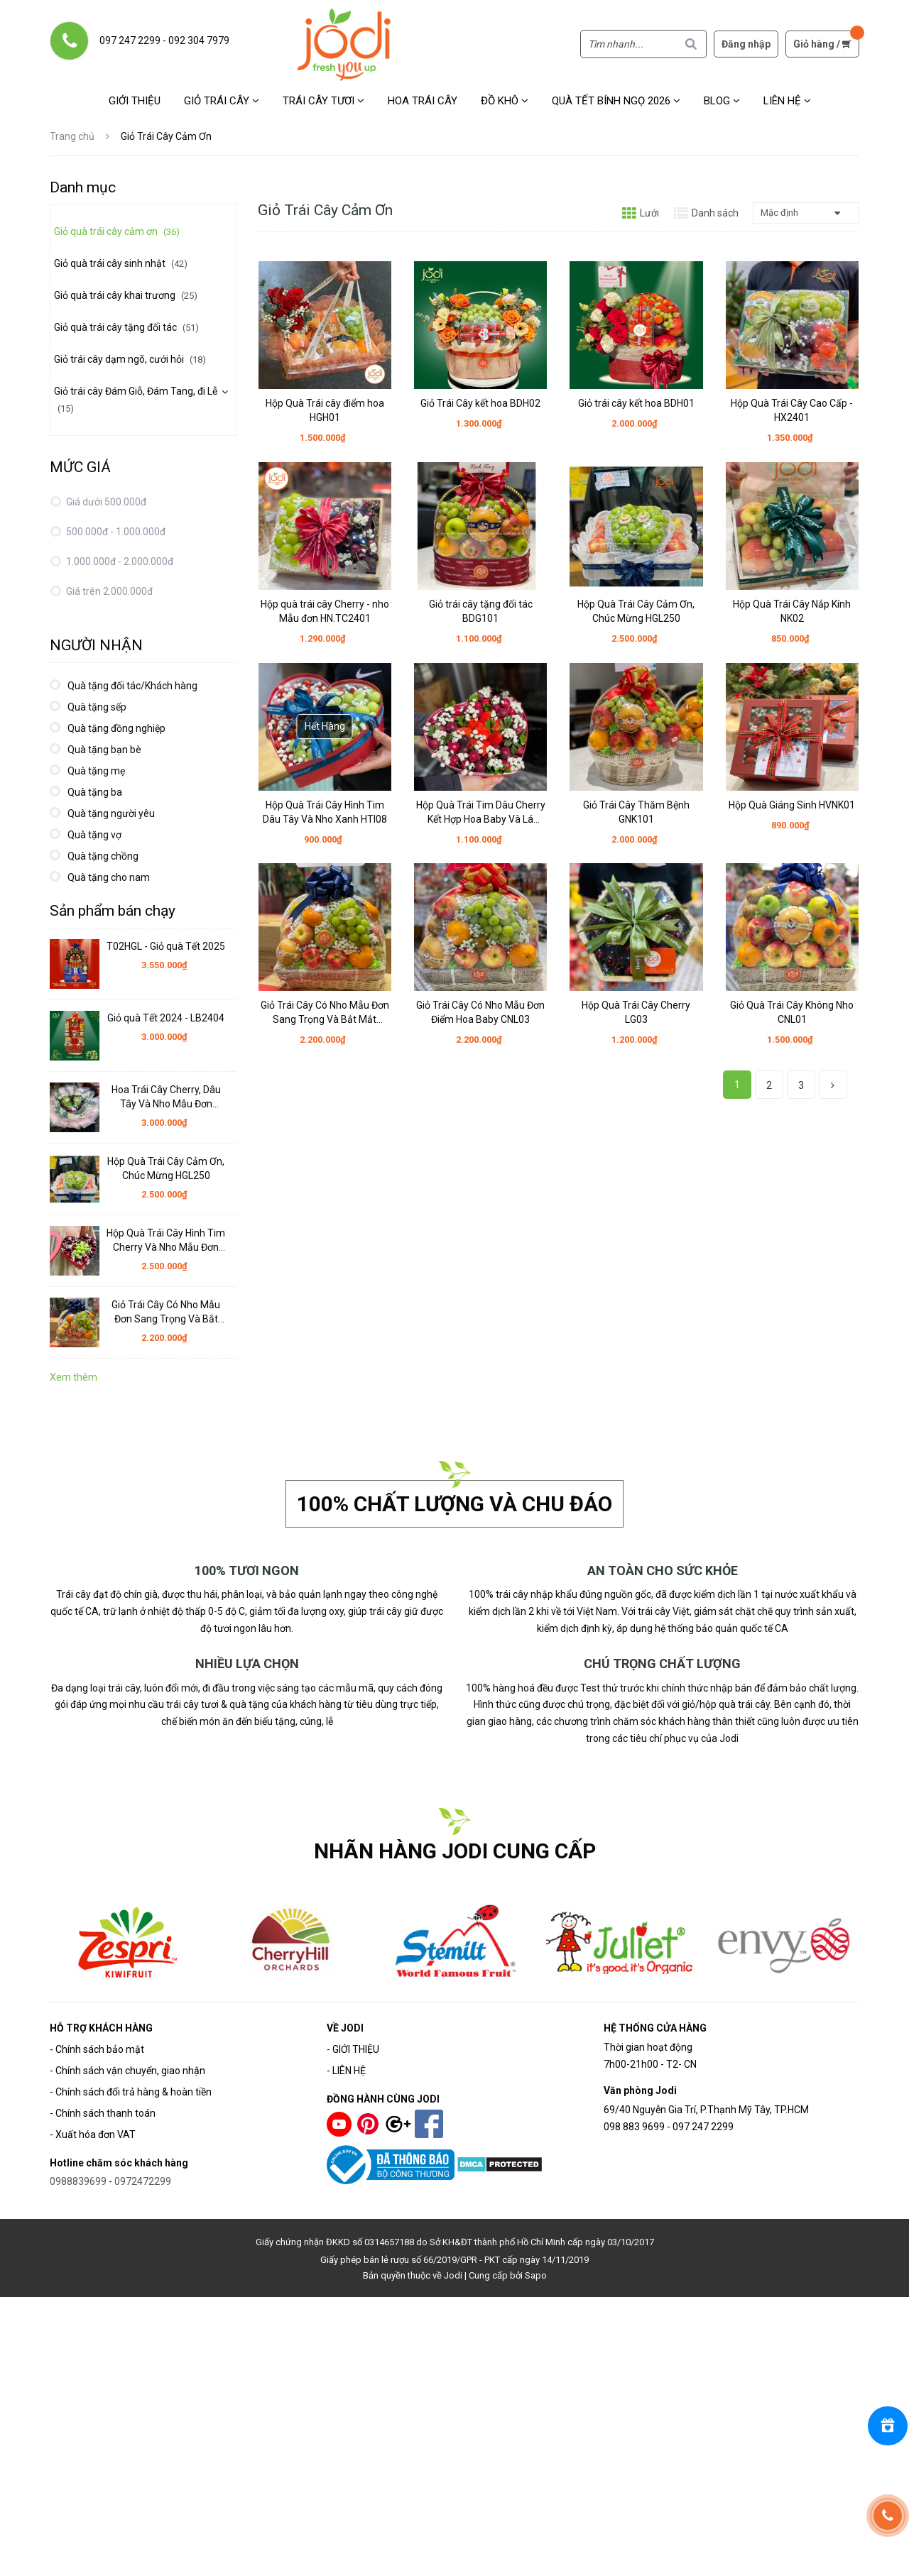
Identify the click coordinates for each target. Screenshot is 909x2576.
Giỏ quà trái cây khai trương (125, 295)
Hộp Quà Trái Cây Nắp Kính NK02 (792, 611)
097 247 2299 (129, 40)
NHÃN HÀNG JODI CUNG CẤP (455, 1850)
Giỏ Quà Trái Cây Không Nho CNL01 (792, 1012)
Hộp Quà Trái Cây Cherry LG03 (636, 1012)
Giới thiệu (134, 100)
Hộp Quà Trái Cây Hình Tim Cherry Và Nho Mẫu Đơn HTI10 (166, 1240)
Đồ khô (504, 100)
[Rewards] (888, 2425)
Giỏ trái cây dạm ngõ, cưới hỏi (130, 359)
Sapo (536, 2275)
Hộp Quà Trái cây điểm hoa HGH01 (325, 410)
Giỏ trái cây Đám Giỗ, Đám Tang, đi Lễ (135, 399)
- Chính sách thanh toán (103, 2113)
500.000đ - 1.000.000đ (114, 531)
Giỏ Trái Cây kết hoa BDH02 (480, 403)
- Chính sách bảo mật (97, 2049)
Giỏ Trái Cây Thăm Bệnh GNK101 (636, 812)
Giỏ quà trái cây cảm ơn (117, 231)
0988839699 (78, 2181)
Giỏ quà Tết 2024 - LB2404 (165, 1018)
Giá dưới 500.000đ (105, 502)
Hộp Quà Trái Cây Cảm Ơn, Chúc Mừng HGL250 (636, 611)
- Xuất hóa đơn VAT (93, 2134)
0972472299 (142, 2181)
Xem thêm (73, 1377)
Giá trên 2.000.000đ (108, 591)
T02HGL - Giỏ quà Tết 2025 (166, 946)
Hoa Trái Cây (422, 100)
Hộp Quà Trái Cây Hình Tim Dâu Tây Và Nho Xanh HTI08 (325, 812)
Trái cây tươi (323, 100)
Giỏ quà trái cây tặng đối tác (126, 327)
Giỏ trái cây (221, 100)
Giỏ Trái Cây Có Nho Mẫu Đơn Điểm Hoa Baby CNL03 (480, 1012)
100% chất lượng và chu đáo (454, 1503)
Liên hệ (787, 100)
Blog (722, 100)
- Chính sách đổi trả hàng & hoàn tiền (131, 2092)
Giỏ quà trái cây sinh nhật (120, 263)
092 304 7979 (198, 40)
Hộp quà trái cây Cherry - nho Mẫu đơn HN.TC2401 (325, 611)
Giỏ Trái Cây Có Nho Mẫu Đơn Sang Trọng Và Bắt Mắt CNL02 (325, 1012)
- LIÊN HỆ (346, 2070)
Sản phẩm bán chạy (112, 910)
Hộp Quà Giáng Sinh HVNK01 (792, 805)
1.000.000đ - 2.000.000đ (118, 561)
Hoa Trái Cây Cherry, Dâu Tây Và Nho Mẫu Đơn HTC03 (166, 1097)
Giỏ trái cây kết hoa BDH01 (636, 403)
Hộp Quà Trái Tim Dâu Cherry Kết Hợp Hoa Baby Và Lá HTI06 (480, 812)
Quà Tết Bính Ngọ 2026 (616, 100)
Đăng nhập (746, 44)
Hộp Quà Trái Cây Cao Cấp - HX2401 (792, 410)
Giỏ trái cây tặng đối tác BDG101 (481, 611)
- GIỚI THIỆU (353, 2049)
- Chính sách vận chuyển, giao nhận (127, 2070)
